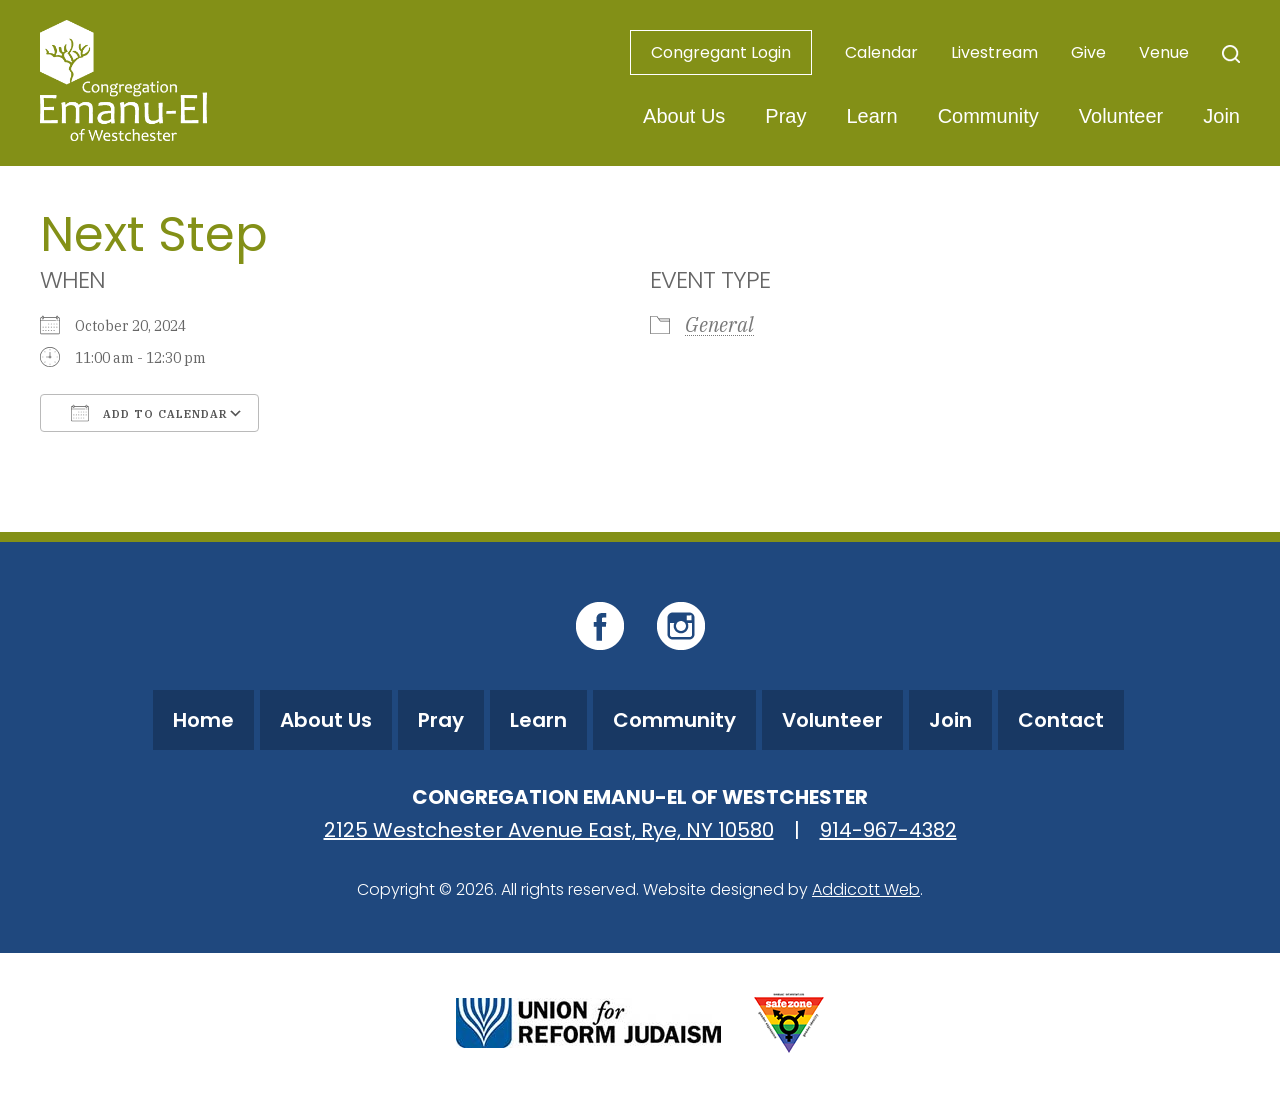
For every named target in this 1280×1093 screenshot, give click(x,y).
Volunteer (1121, 116)
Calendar (881, 52)
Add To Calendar (149, 413)
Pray (785, 116)
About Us (684, 116)
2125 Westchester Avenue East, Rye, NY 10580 (549, 830)
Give (1088, 52)
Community (988, 116)
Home (203, 720)
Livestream (994, 52)
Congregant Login (721, 52)
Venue (1164, 52)
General (719, 324)
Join (1221, 116)
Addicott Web (866, 889)
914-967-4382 (888, 830)
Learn (871, 116)
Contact (1061, 720)
